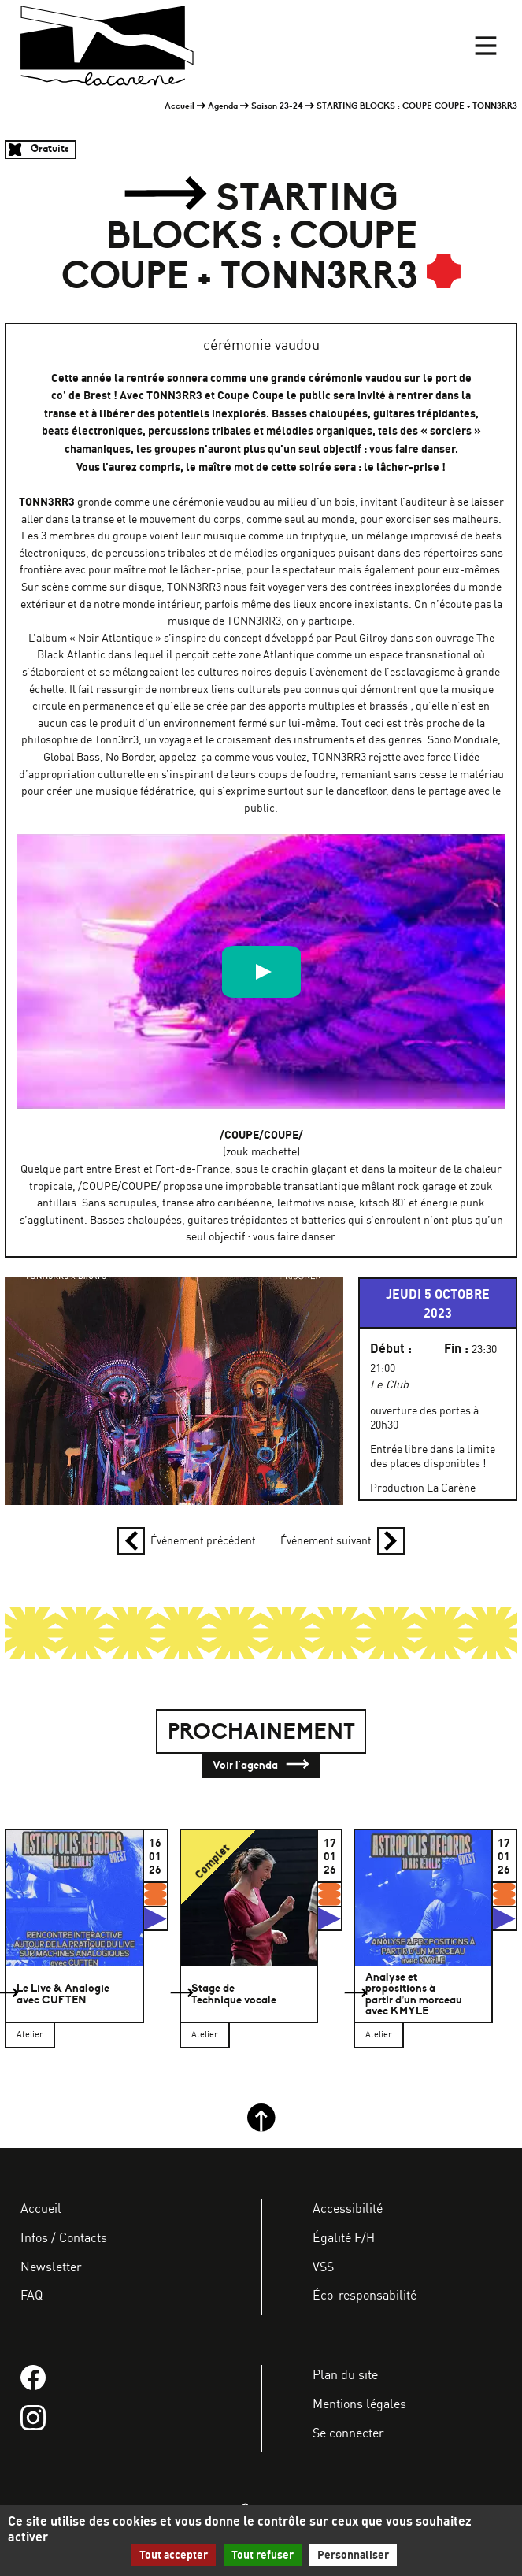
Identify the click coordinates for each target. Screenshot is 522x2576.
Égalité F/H (344, 2237)
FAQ (31, 2295)
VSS (323, 2266)
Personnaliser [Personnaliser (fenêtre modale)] (353, 2555)
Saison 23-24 (277, 105)
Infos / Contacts (63, 2237)
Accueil (179, 105)
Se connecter (348, 2433)
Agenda (223, 105)
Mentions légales (359, 2403)
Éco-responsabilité (364, 2295)
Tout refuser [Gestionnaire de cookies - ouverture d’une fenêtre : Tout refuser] (262, 2555)
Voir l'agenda (261, 1765)
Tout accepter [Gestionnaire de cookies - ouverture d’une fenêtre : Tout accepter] (173, 2555)
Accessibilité (348, 2208)
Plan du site (345, 2374)
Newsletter (51, 2266)
